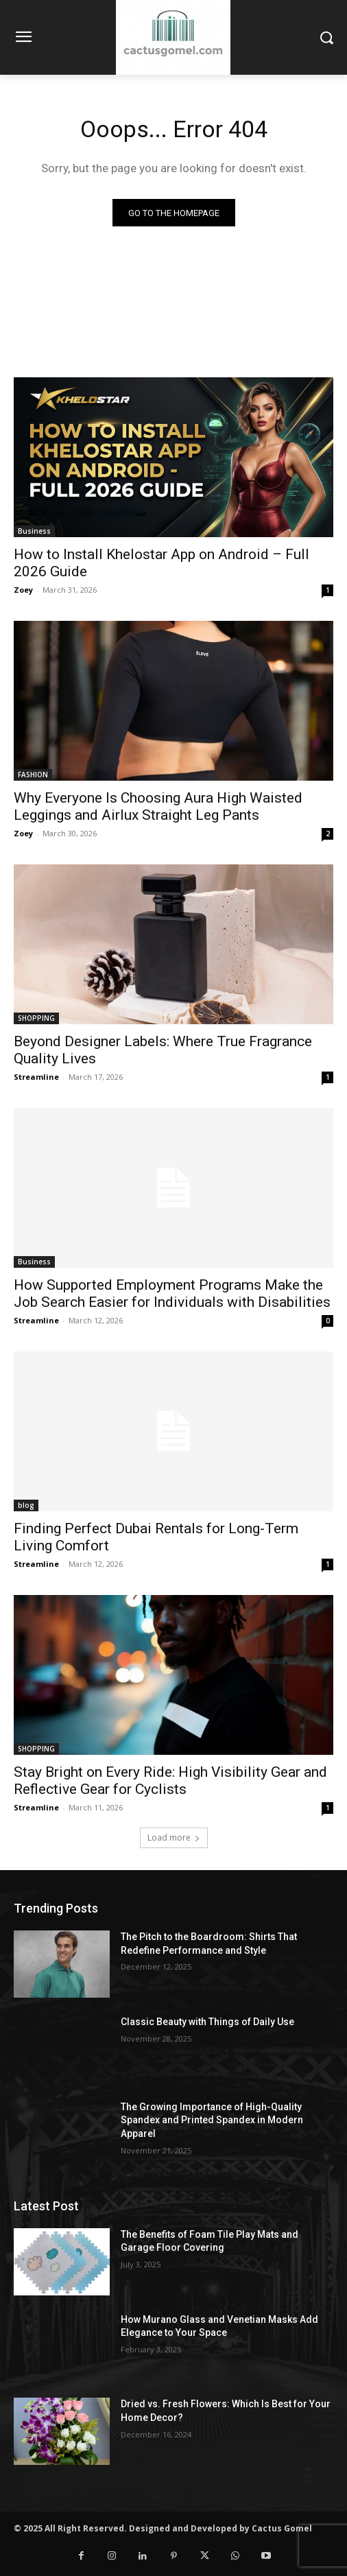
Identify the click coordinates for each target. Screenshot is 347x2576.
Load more (173, 1837)
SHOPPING (36, 1018)
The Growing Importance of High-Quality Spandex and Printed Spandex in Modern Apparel (212, 2120)
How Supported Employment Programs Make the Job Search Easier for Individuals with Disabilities (172, 1293)
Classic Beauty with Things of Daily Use (207, 2021)
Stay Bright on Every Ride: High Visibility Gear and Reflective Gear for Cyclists (170, 1780)
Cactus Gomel (282, 2528)
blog (26, 1505)
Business (34, 531)
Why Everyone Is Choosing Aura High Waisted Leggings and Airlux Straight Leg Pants (158, 806)
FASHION (33, 774)
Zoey (23, 589)
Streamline (36, 1077)
